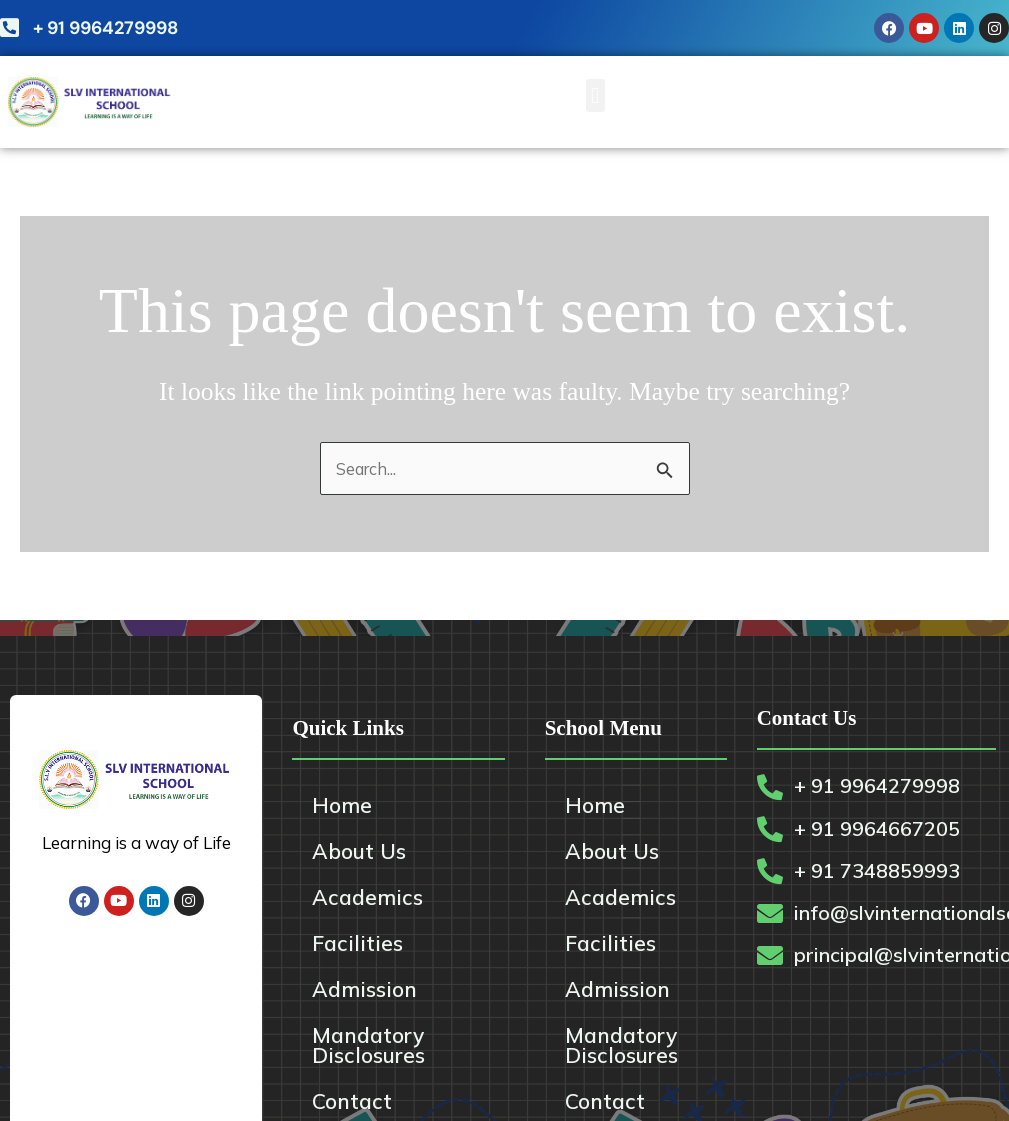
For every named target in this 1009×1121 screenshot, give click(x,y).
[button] (595, 95)
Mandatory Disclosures (368, 1046)
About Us (359, 852)
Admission (364, 990)
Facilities (357, 944)
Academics (367, 898)
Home (342, 806)
